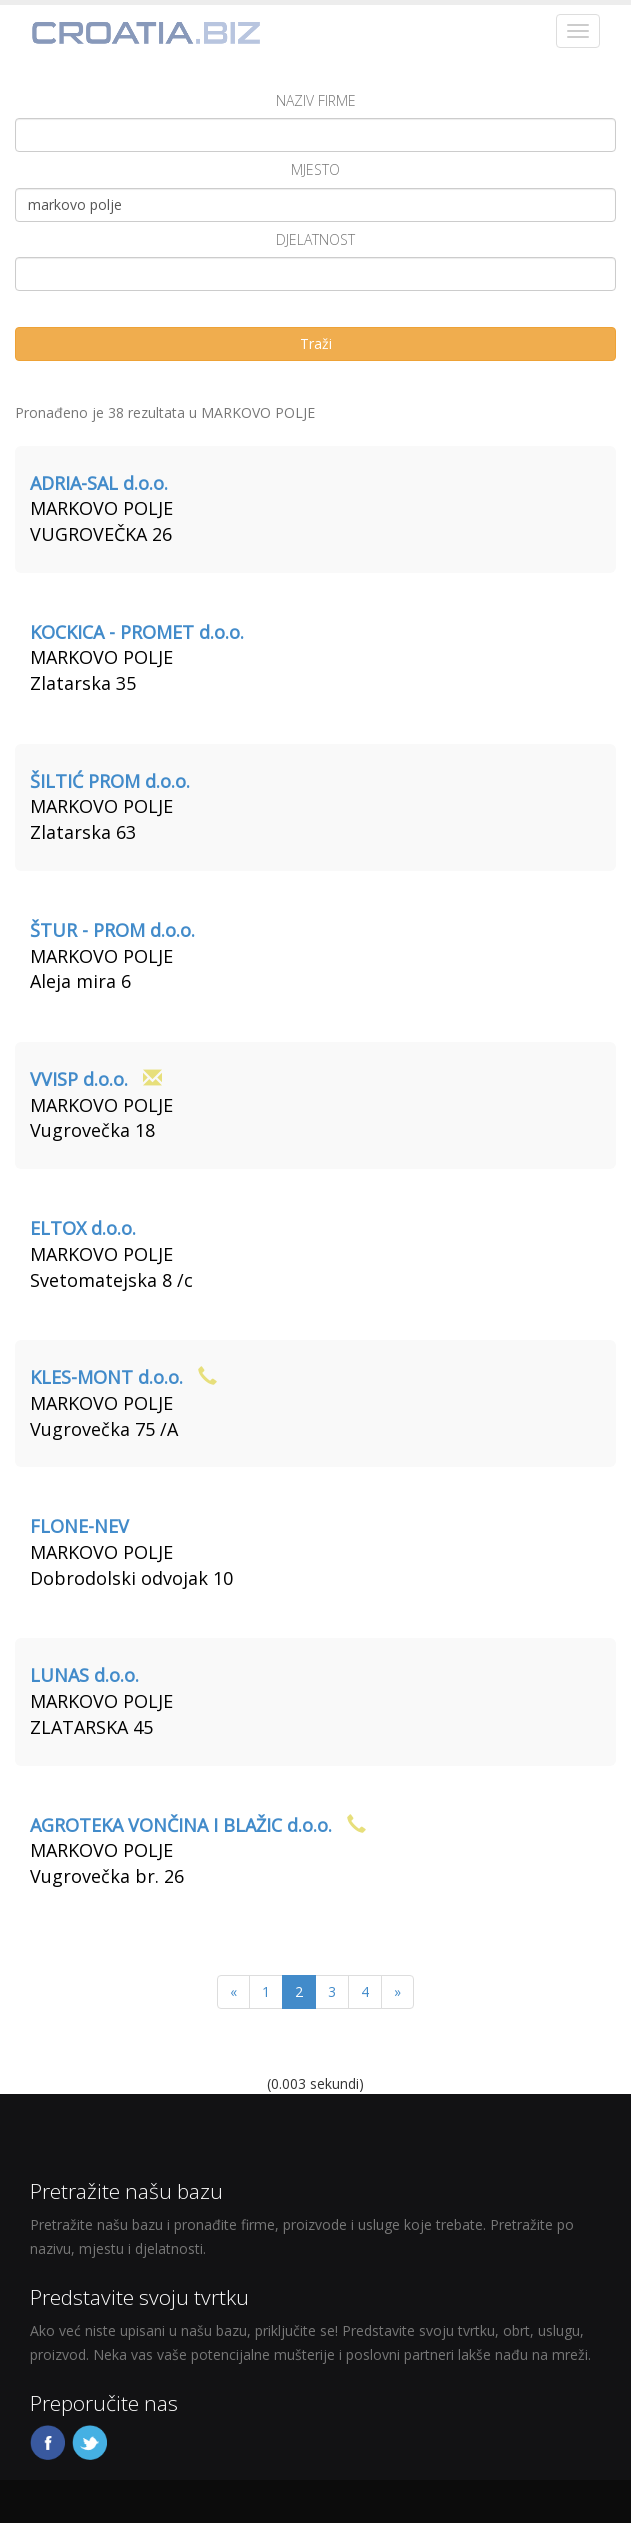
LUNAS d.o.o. (84, 1675)
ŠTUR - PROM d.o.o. (112, 930)
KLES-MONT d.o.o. (106, 1377)
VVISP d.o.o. (79, 1079)
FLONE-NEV (79, 1526)
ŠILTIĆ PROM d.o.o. (110, 781)
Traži (316, 343)
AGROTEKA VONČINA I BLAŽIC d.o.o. (181, 1825)
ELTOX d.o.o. (83, 1228)
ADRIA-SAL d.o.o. (99, 483)
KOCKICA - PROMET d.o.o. (137, 632)
